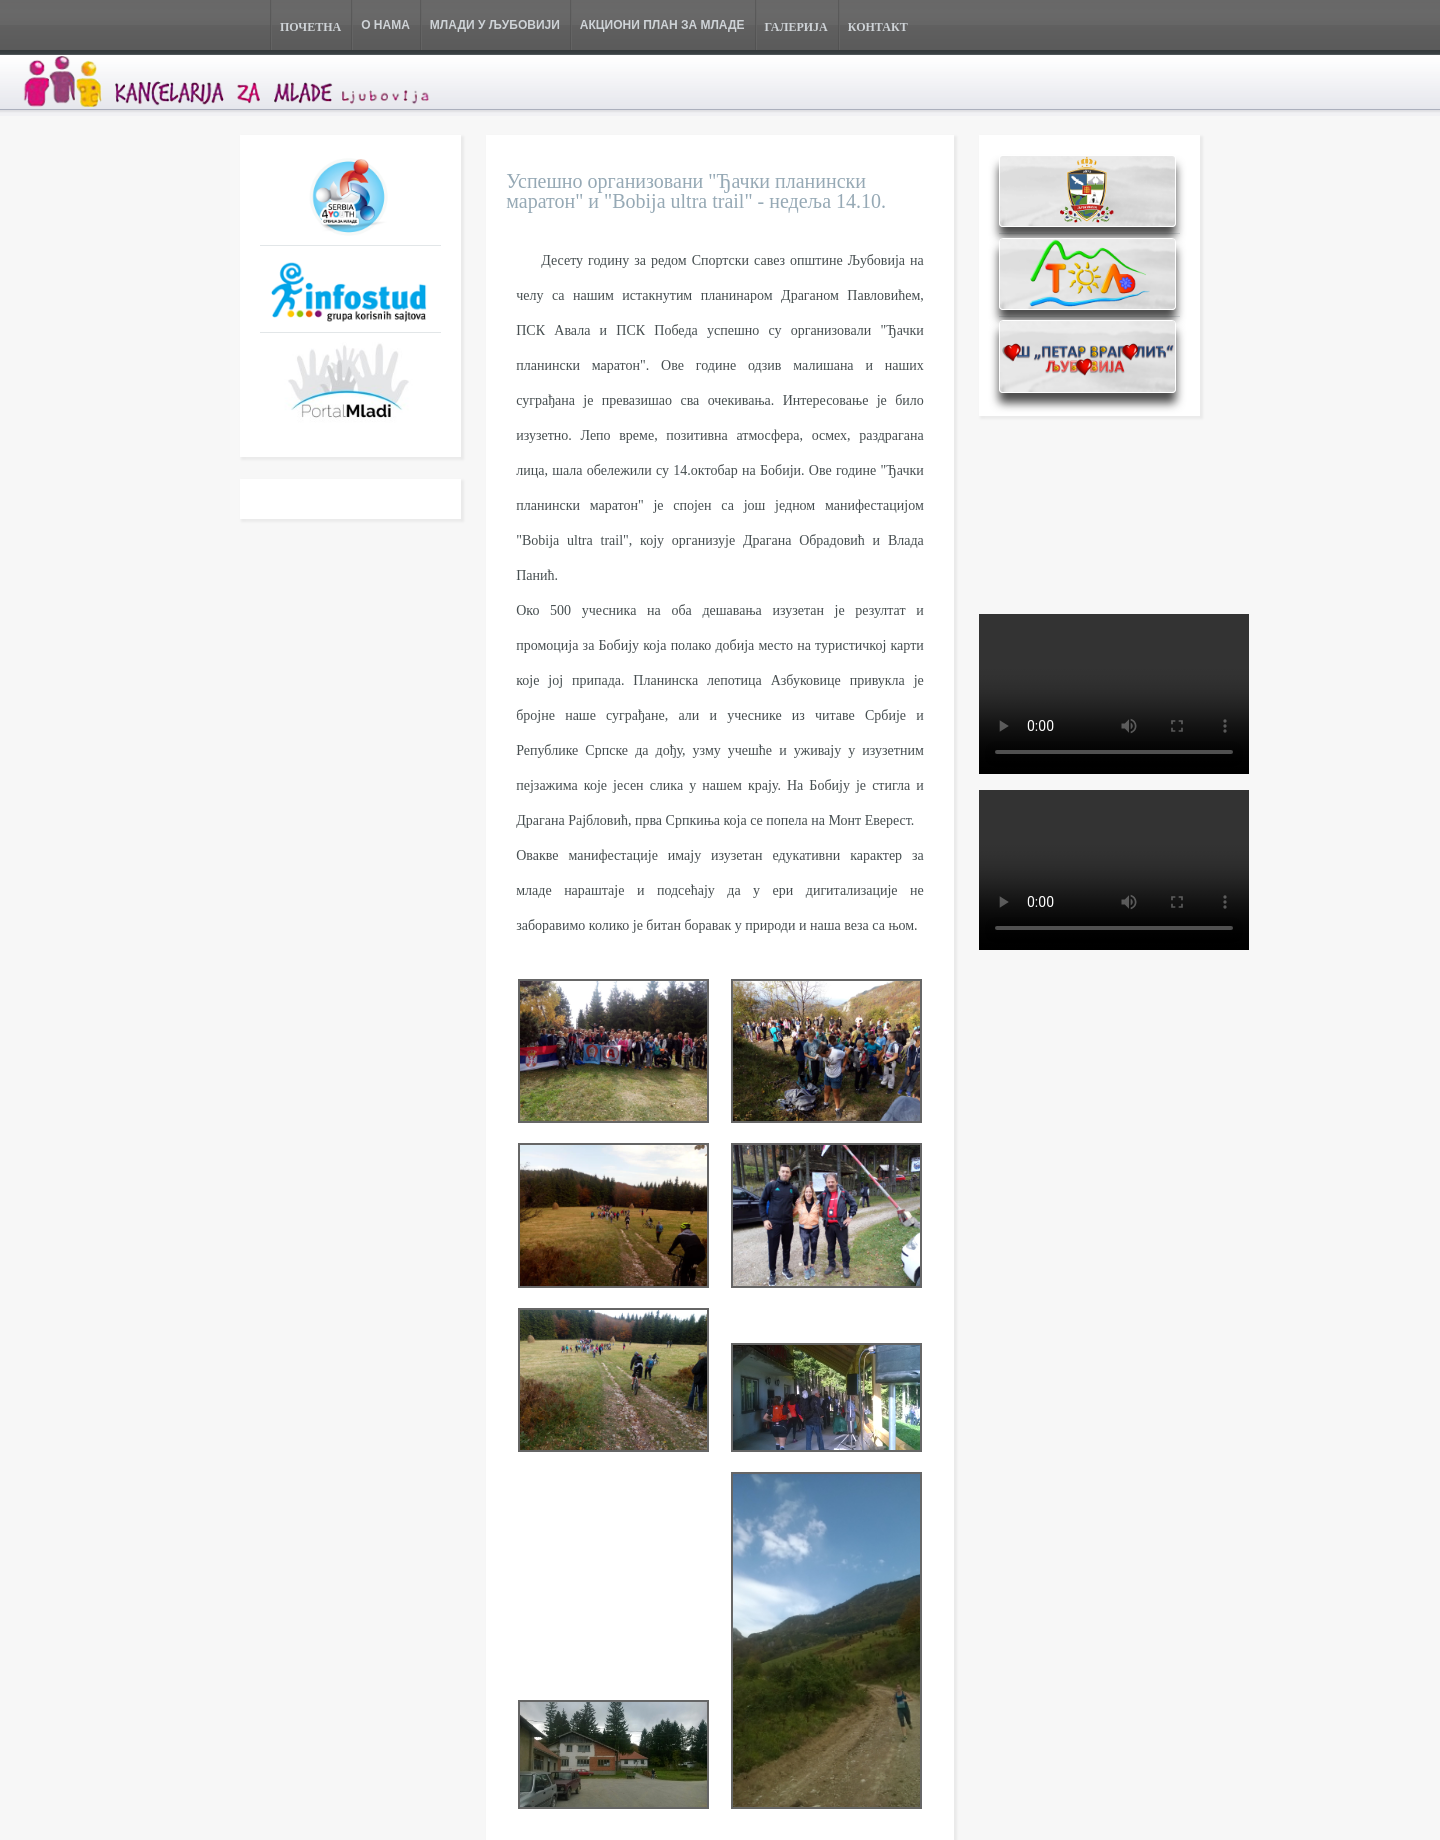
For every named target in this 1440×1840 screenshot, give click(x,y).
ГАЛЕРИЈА (796, 27)
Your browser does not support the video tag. (1114, 694)
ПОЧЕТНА (310, 27)
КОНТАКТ (878, 27)
